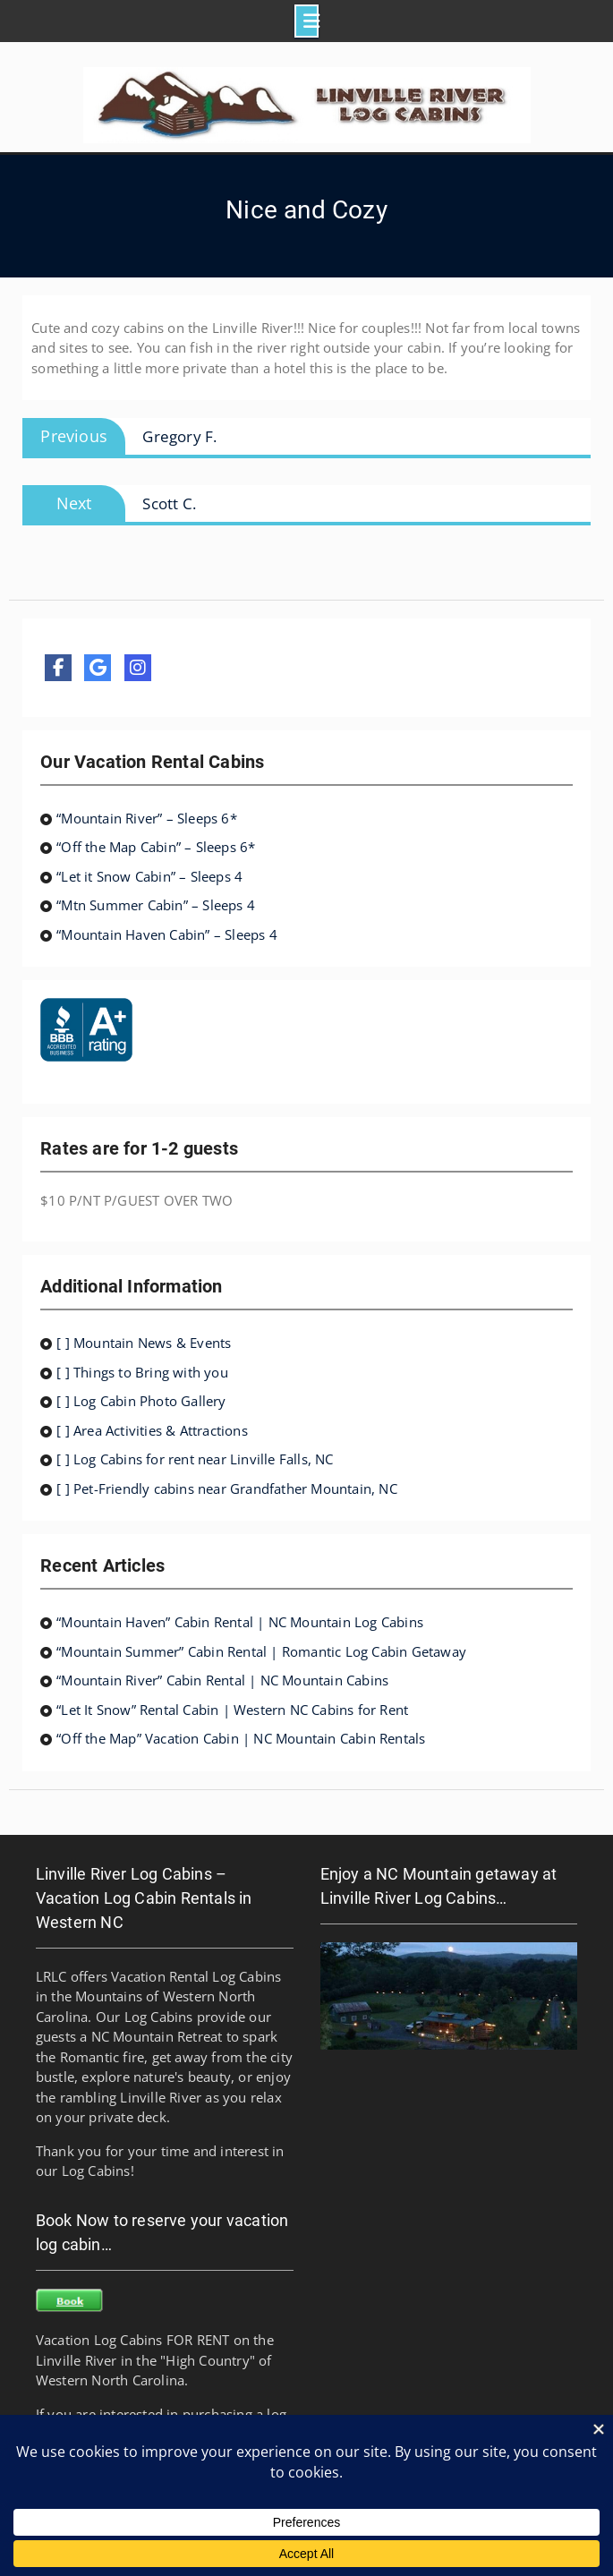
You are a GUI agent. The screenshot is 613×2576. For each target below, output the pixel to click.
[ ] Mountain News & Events (143, 1343)
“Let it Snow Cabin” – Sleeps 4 (149, 876)
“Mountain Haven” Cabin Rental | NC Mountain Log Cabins (239, 1622)
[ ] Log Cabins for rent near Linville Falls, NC (194, 1459)
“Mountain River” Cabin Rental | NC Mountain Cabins (222, 1680)
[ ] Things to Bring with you (142, 1372)
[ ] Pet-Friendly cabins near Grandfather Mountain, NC (226, 1488)
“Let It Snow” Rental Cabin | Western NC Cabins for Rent (232, 1710)
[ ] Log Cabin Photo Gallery (141, 1401)
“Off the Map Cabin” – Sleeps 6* (155, 847)
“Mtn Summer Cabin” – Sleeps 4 (155, 905)
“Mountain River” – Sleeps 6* (146, 818)
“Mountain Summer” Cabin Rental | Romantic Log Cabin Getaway (261, 1651)
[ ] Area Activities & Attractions (152, 1430)
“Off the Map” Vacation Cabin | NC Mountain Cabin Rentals (240, 1738)
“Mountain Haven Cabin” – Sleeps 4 (166, 934)
